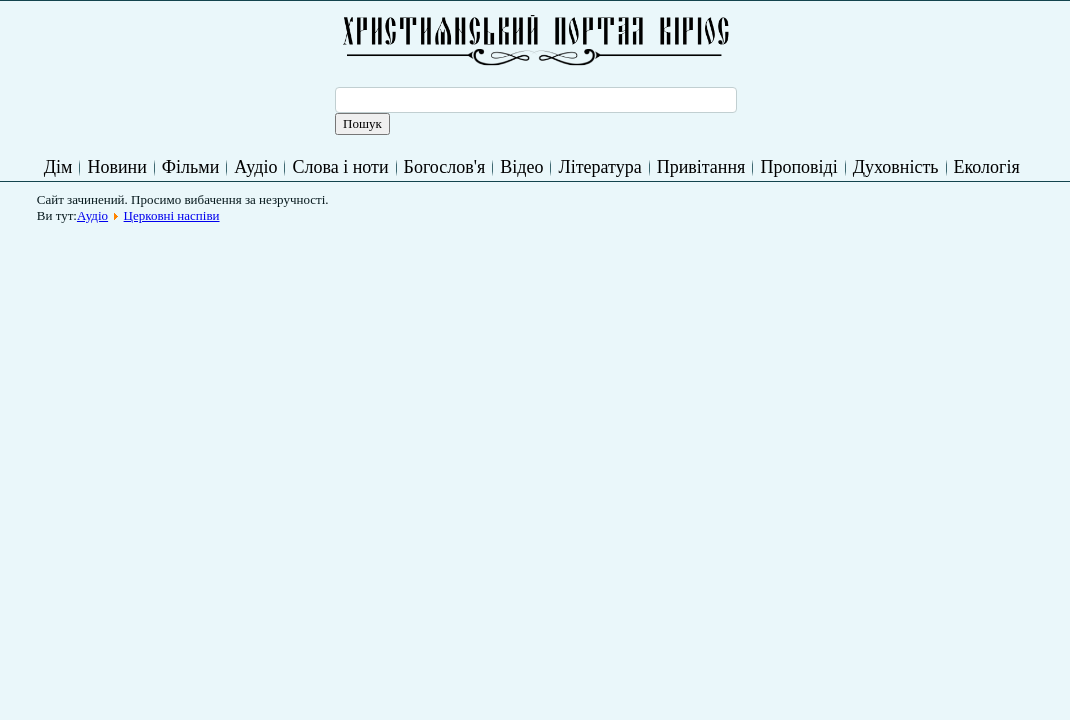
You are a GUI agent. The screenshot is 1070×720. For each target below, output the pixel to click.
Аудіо (255, 167)
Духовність (896, 167)
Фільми (190, 167)
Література (599, 167)
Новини (116, 167)
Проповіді (798, 167)
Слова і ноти (340, 167)
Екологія (987, 167)
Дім (58, 167)
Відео (521, 167)
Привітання (701, 167)
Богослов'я (445, 167)
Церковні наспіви (172, 215)
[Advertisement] (409, 277)
